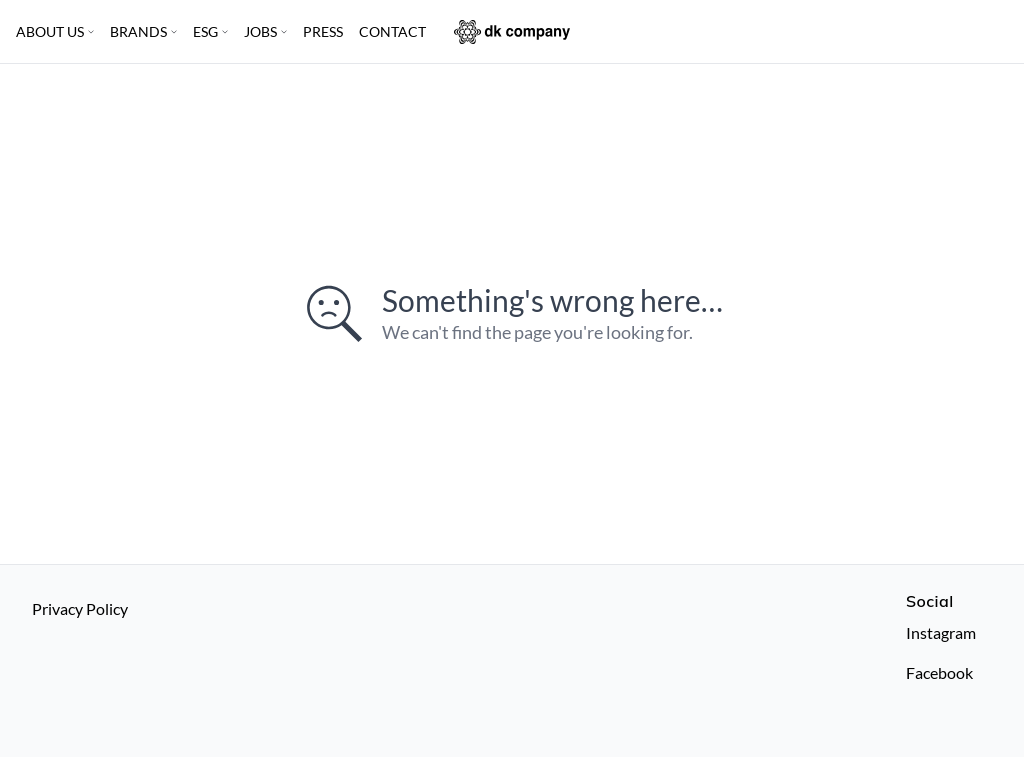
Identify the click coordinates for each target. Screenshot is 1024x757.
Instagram (941, 632)
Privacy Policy (80, 608)
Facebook (939, 672)
